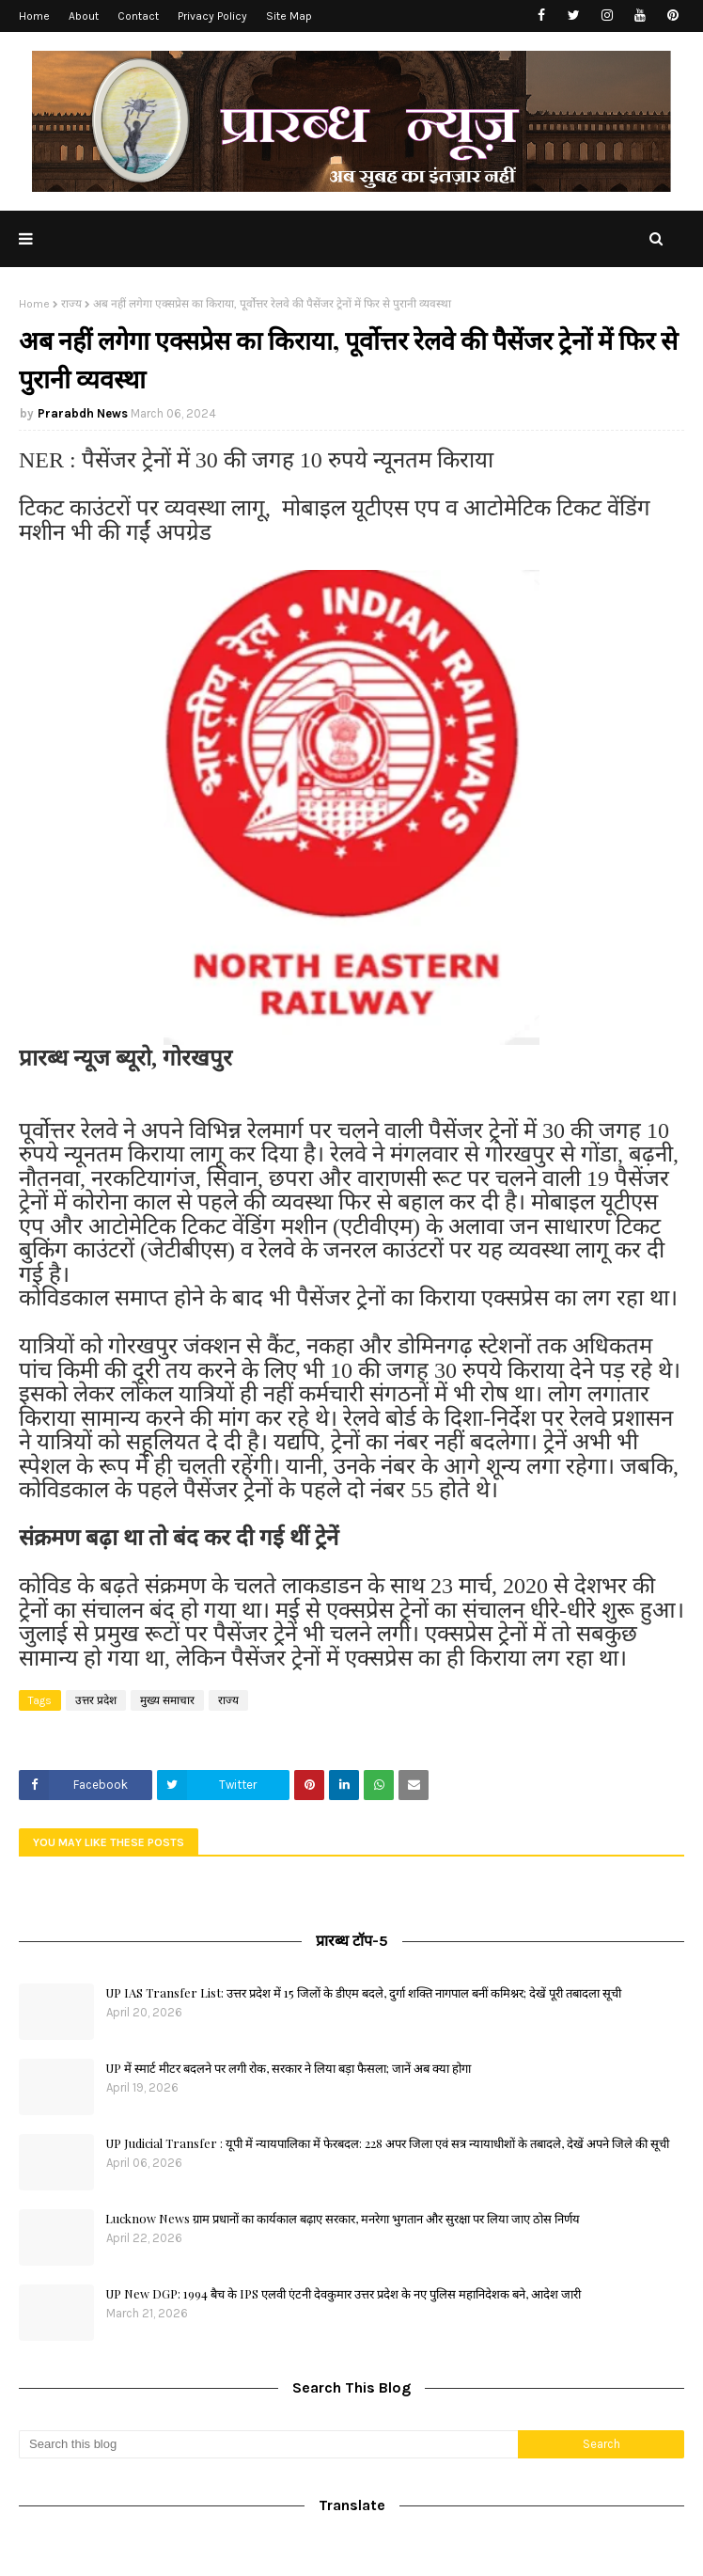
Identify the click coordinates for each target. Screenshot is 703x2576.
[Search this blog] (268, 2444)
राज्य (71, 303)
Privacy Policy (212, 16)
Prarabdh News (83, 413)
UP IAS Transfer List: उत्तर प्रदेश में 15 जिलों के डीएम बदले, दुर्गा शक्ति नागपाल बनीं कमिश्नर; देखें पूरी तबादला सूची (363, 1992)
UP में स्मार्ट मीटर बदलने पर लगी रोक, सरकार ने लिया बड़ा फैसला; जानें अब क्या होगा (288, 2068)
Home (34, 16)
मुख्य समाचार (167, 1700)
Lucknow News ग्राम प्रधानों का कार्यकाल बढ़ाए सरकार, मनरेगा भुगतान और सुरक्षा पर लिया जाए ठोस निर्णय (342, 2218)
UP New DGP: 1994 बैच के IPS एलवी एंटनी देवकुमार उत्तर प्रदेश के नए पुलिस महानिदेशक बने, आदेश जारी (343, 2293)
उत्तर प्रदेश (96, 1700)
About (84, 16)
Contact (138, 16)
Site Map (289, 16)
